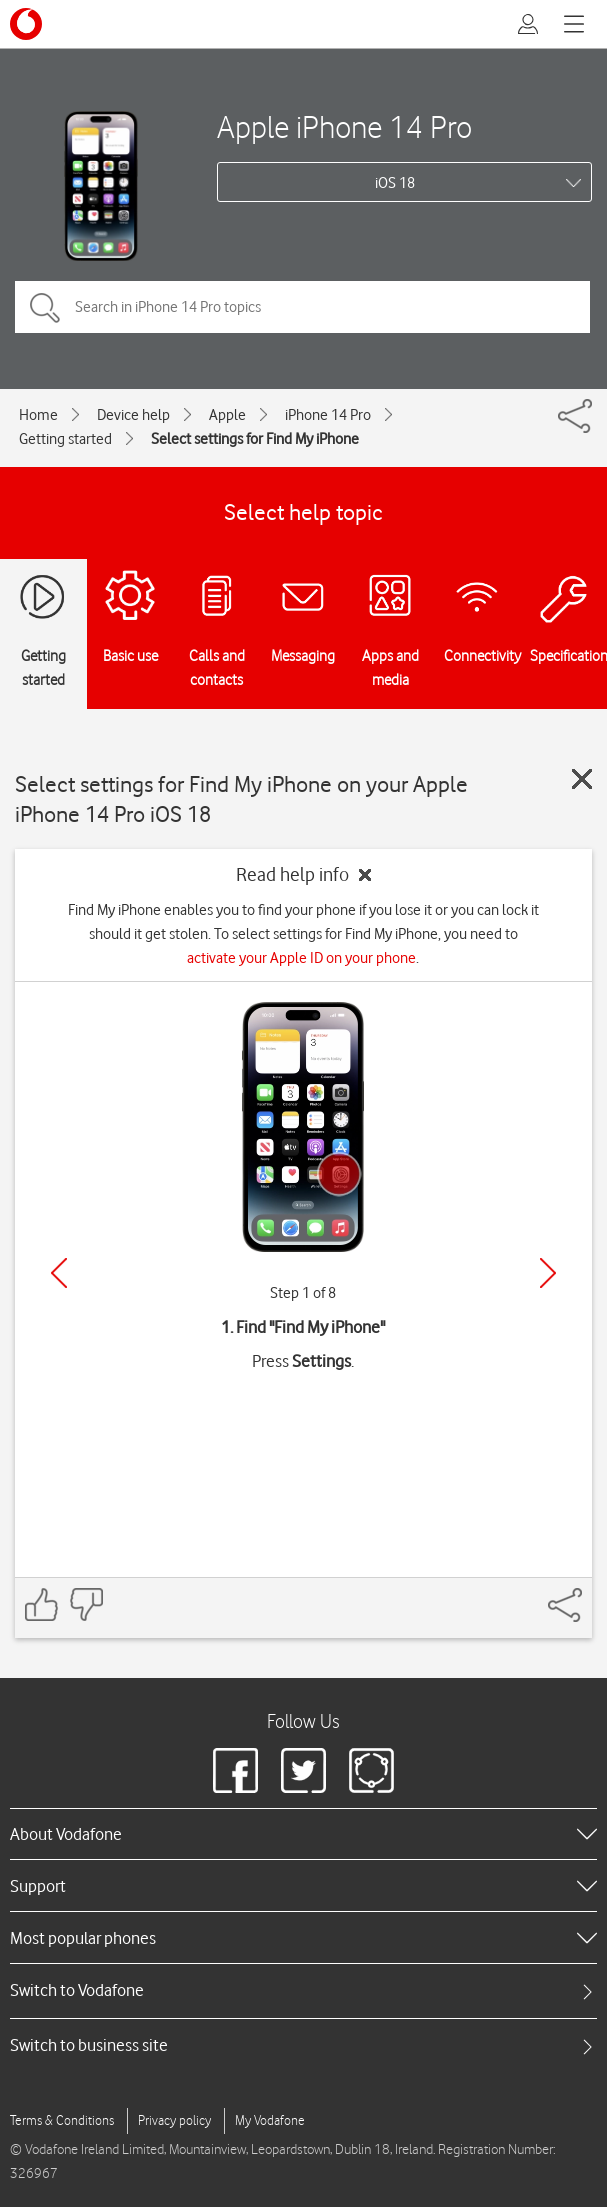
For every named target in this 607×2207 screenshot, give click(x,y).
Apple (227, 415)
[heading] (303, 1834)
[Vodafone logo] (26, 24)
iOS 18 (395, 183)
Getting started (65, 439)
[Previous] (59, 1273)
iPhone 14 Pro (328, 415)
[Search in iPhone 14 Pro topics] (302, 307)
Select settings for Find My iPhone (255, 439)
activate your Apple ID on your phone (301, 958)
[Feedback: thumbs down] (86, 1604)
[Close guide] (582, 779)
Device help (133, 415)
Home (38, 415)
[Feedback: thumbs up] (42, 1604)
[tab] (303, 1990)
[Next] (548, 1273)
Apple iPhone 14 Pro (344, 126)
